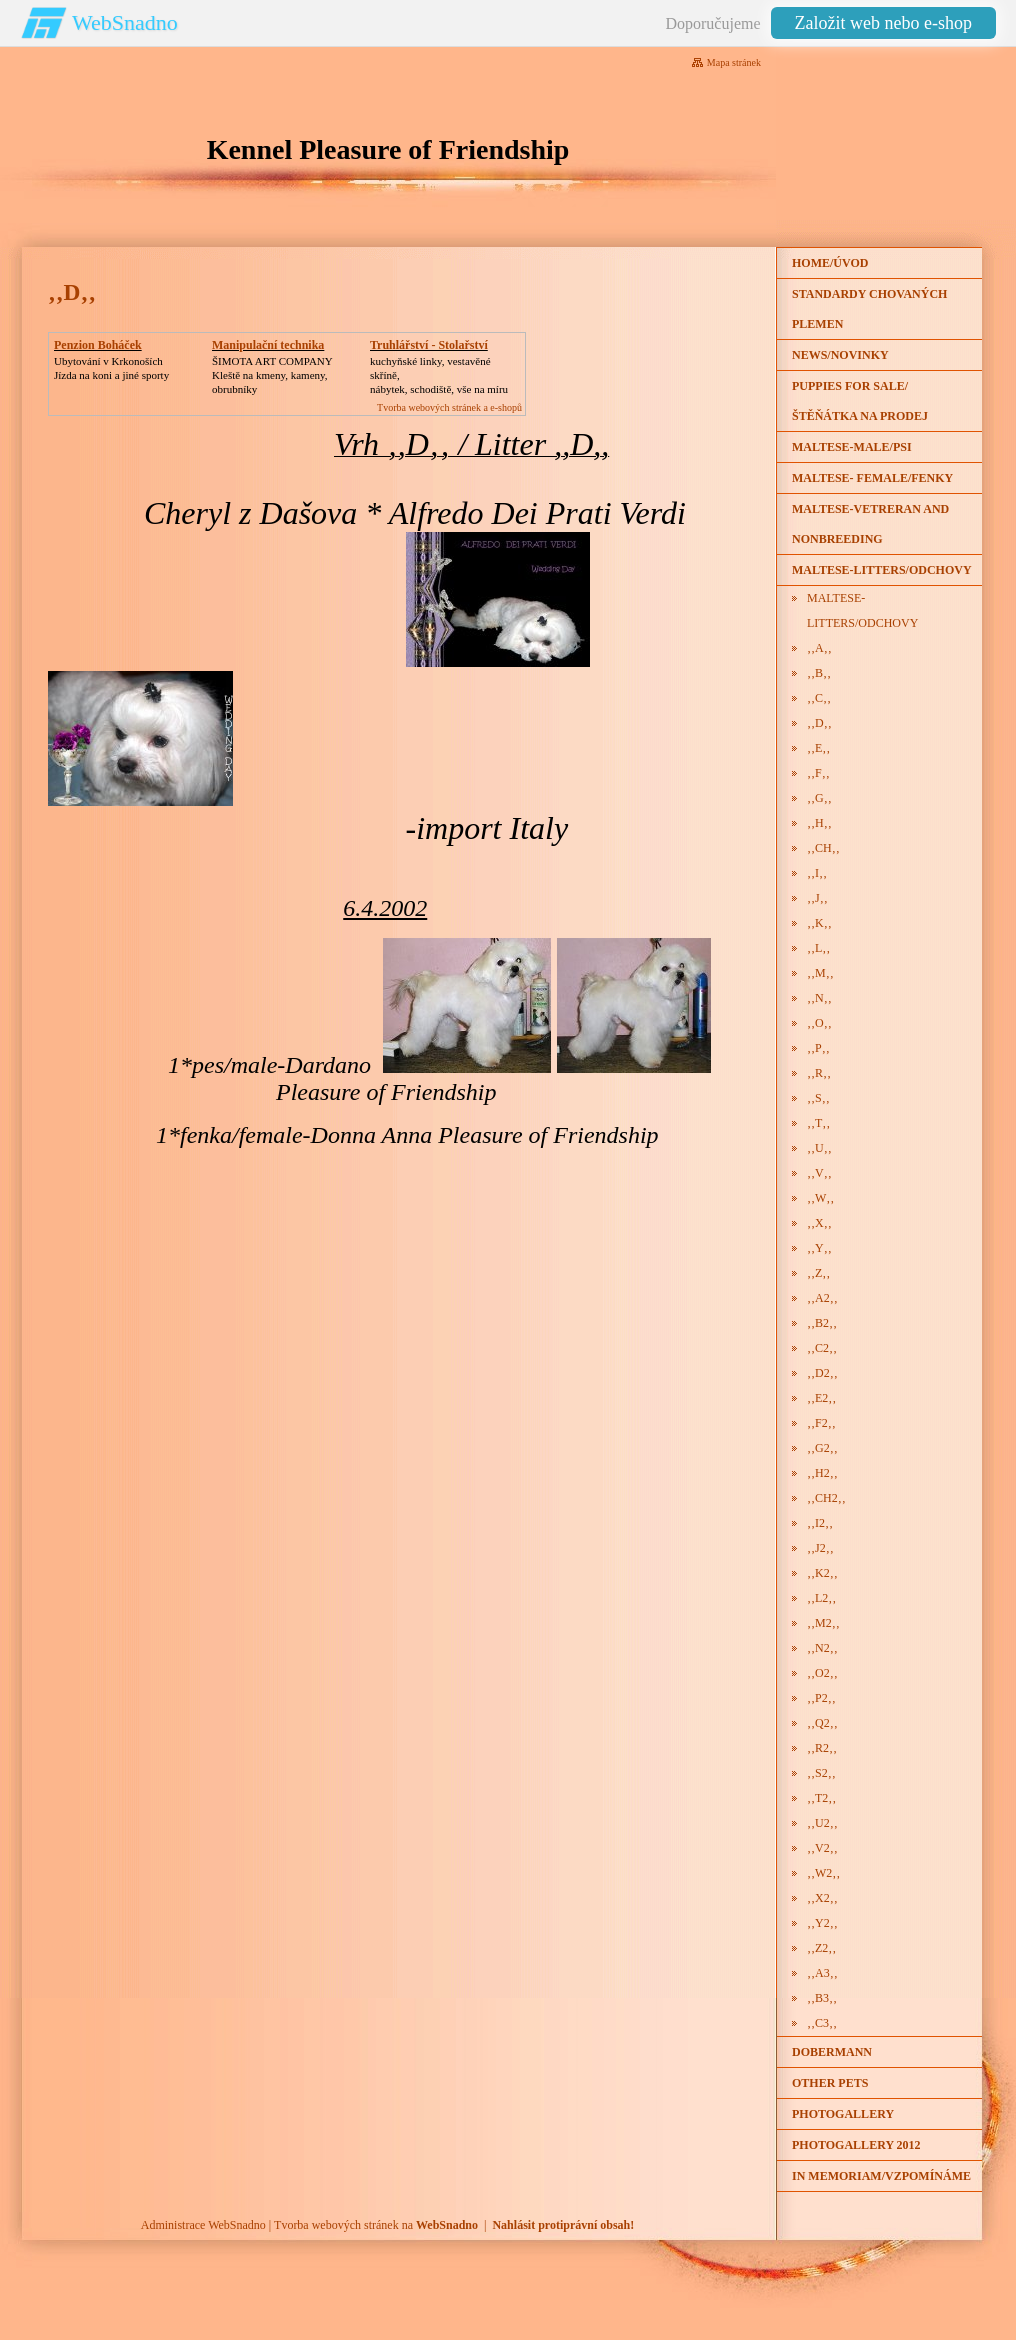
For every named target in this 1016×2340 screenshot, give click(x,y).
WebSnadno (125, 22)
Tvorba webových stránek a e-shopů (449, 407)
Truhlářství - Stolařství (429, 345)
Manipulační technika (268, 345)
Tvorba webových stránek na (376, 2225)
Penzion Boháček (98, 345)
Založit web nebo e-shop (883, 23)
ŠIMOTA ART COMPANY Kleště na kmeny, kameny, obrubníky (272, 375)
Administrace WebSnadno (203, 2225)
